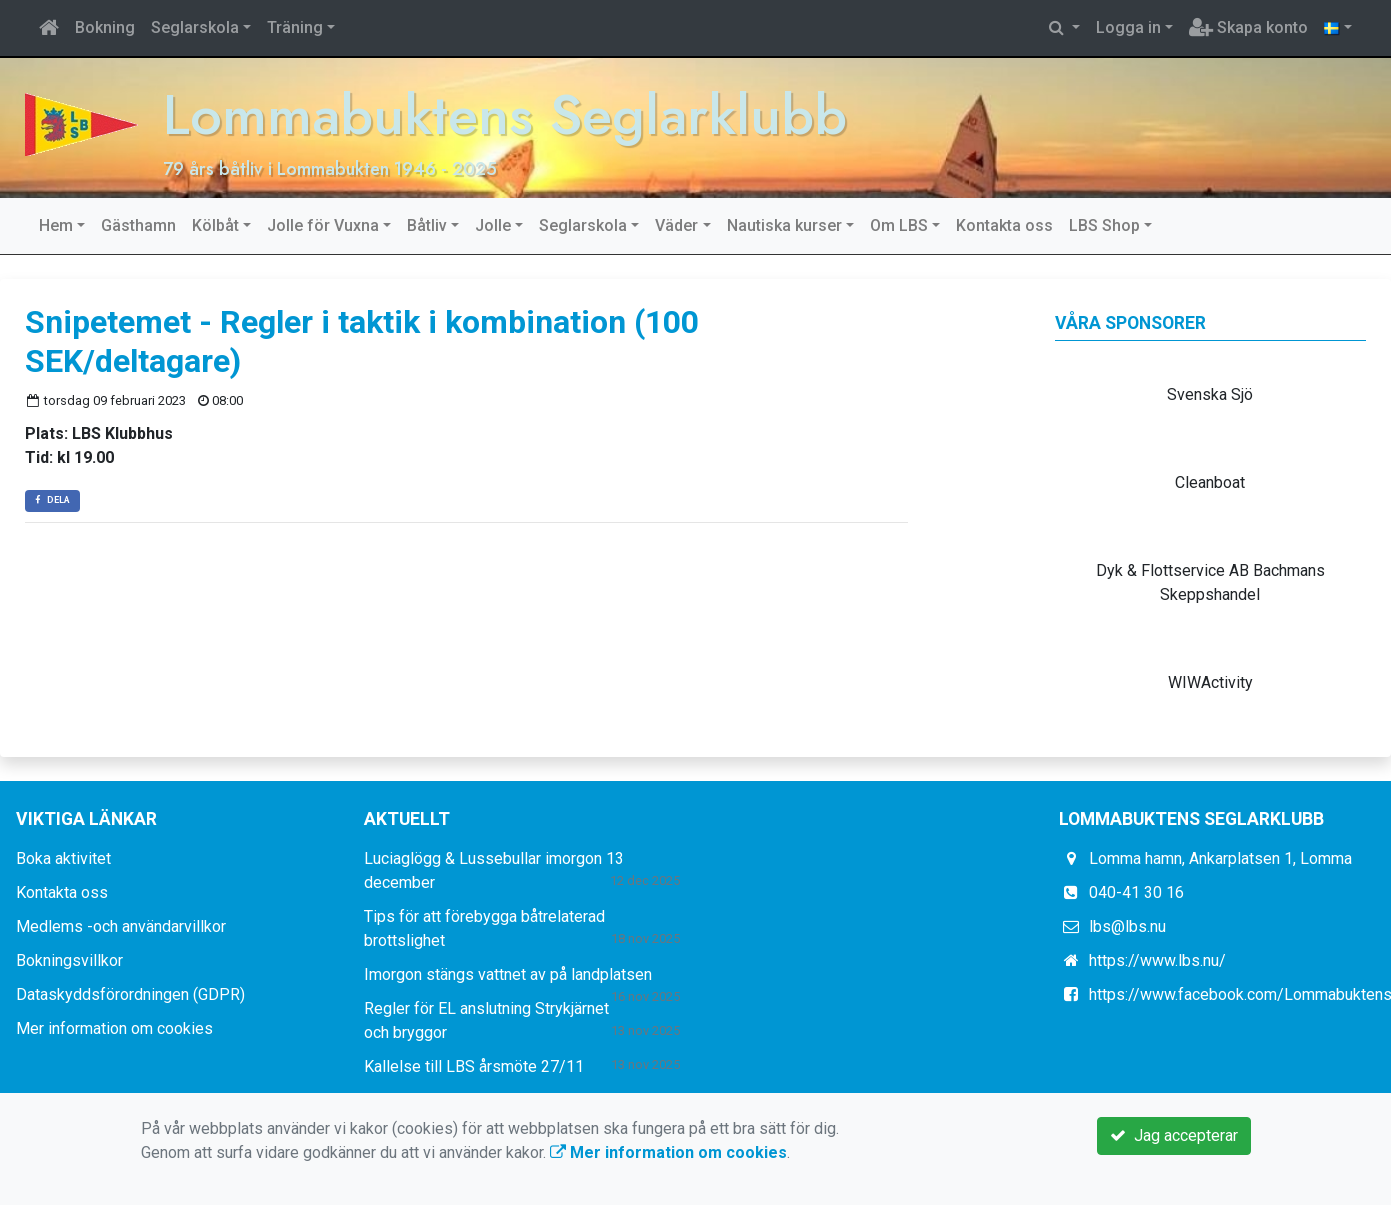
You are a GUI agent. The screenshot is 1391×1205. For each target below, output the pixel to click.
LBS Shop (1104, 225)
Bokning (105, 27)
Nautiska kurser (784, 225)
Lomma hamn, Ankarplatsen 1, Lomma (1220, 858)
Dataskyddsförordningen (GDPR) (130, 994)
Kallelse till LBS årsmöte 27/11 (474, 1066)
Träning (295, 27)
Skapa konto (1248, 27)
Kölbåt (215, 225)
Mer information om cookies (114, 1028)
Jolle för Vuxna (323, 225)
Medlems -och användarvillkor (121, 926)
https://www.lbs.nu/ (1157, 960)
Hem (56, 225)
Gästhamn (138, 225)
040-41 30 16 (1136, 892)
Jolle (493, 225)
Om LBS (899, 225)
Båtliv (427, 225)
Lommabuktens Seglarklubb (505, 114)
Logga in (1128, 27)
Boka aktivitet (63, 858)
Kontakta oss (1004, 225)
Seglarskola (195, 27)
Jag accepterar (1174, 1135)
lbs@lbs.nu (1127, 926)
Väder (676, 225)
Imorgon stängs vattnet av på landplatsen (508, 974)
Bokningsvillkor (69, 960)
